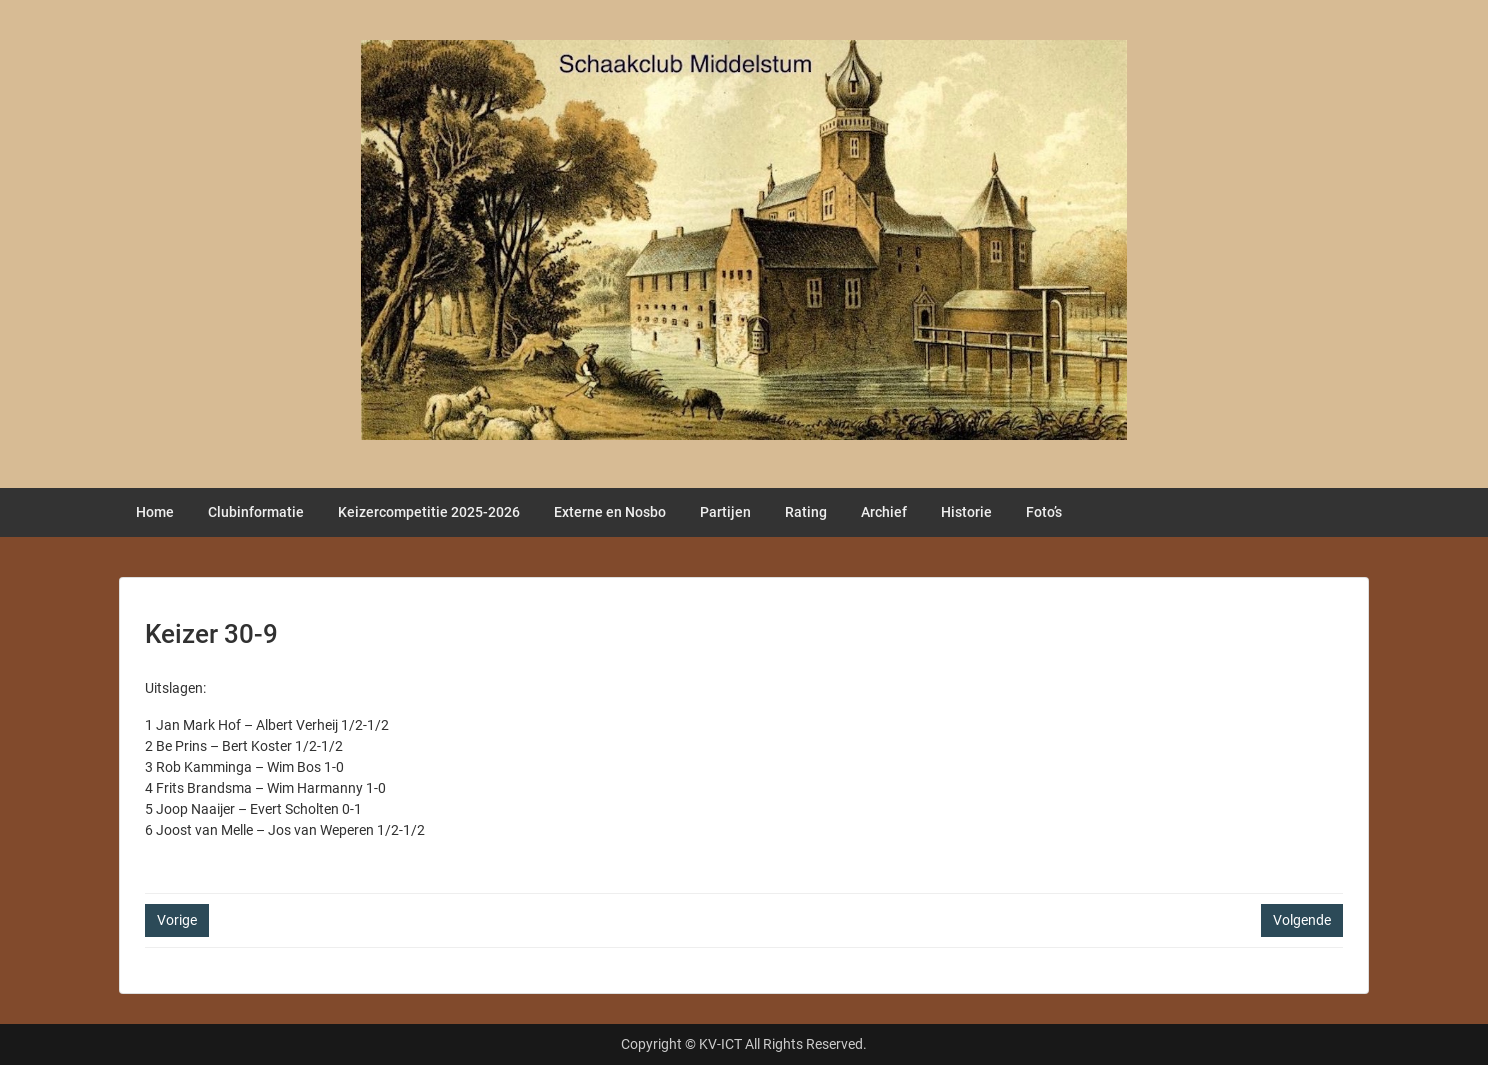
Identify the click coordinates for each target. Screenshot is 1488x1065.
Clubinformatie (256, 512)
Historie (966, 512)
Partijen (725, 512)
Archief (884, 512)
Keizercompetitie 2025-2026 (429, 512)
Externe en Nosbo (610, 512)
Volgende (1302, 920)
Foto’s (1044, 512)
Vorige (177, 920)
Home (155, 512)
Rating (806, 512)
